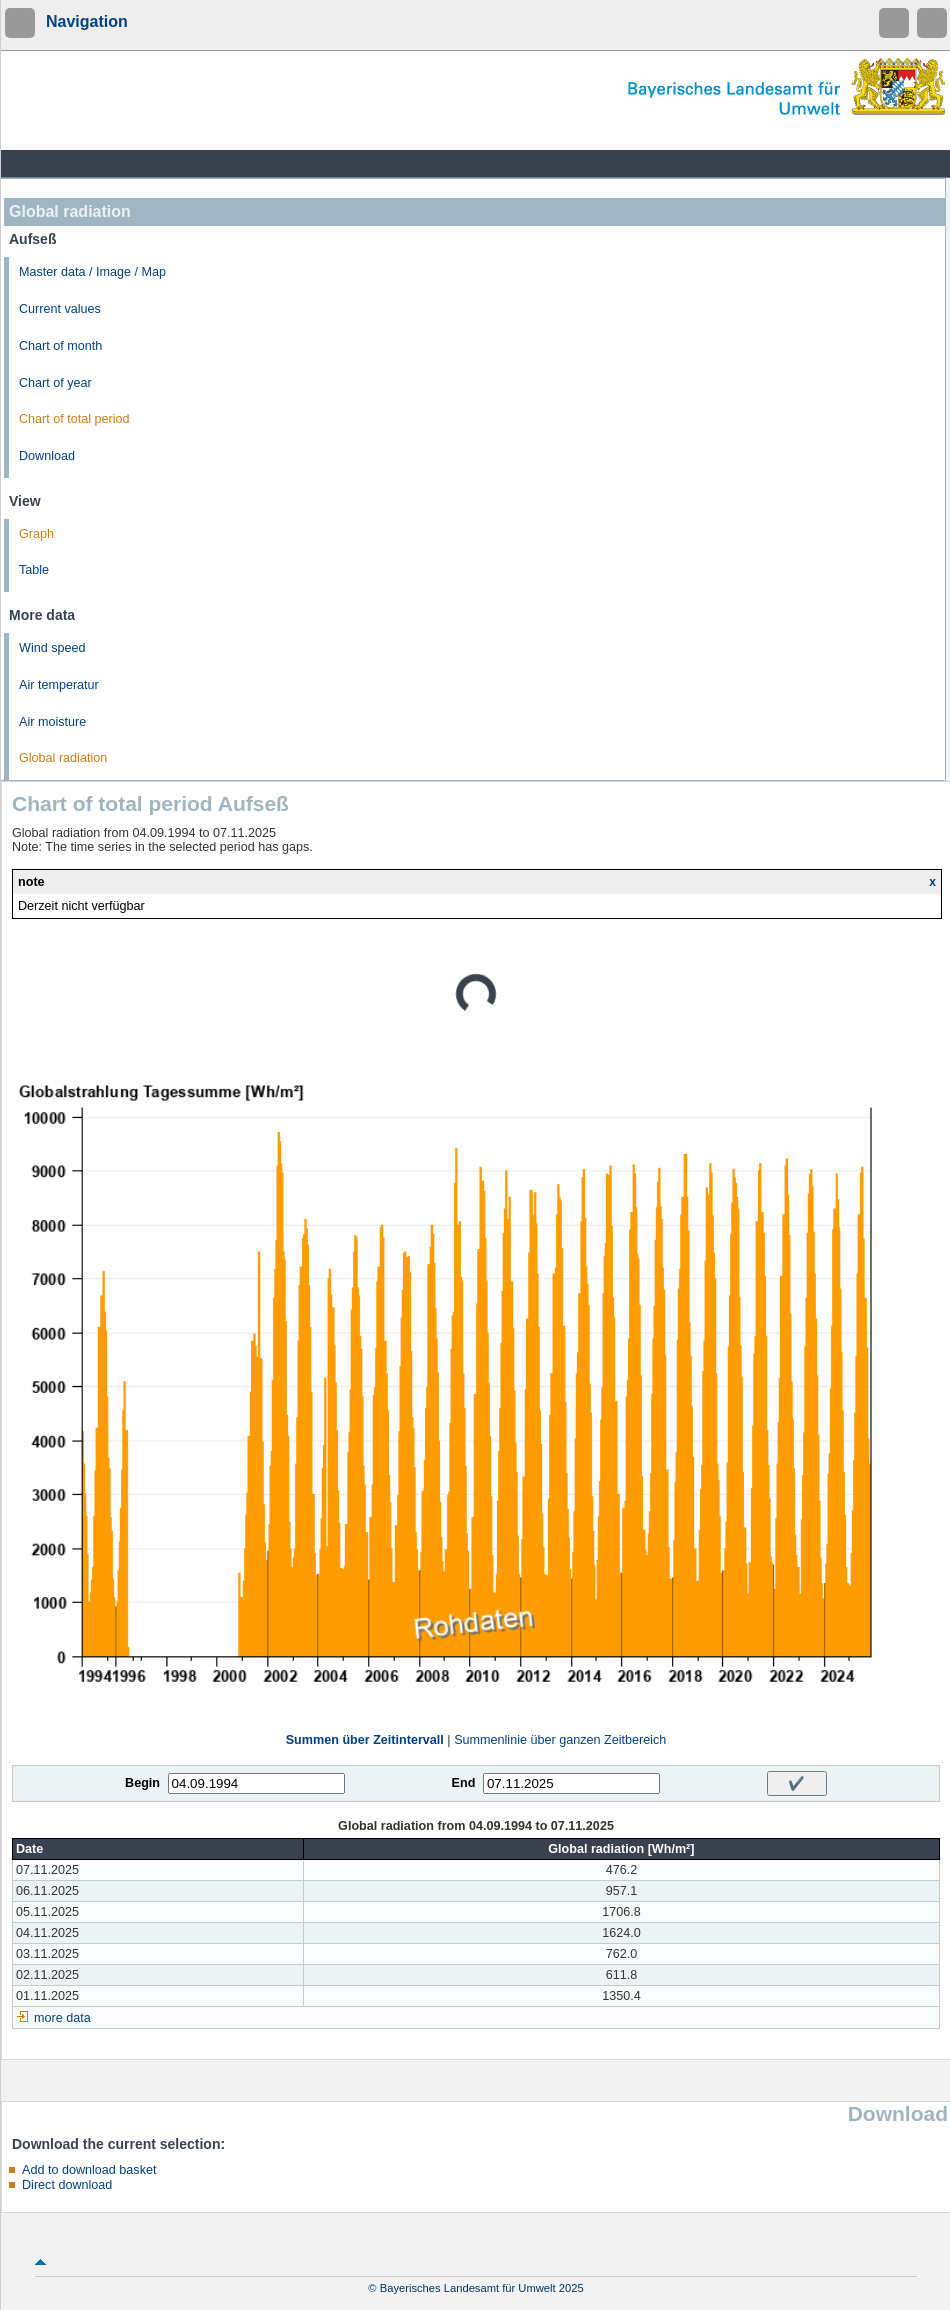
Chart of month (60, 346)
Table (34, 570)
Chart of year (55, 383)
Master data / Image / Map (92, 272)
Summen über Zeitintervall (365, 1740)
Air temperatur (59, 685)
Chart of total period (74, 419)
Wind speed (52, 648)
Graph (36, 534)
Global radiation (63, 758)
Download (47, 456)
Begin (142, 1783)
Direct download (67, 2185)
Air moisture (52, 722)
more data (62, 2018)
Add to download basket (89, 2170)
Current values (60, 309)
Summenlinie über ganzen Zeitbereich (560, 1740)
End (464, 1783)
